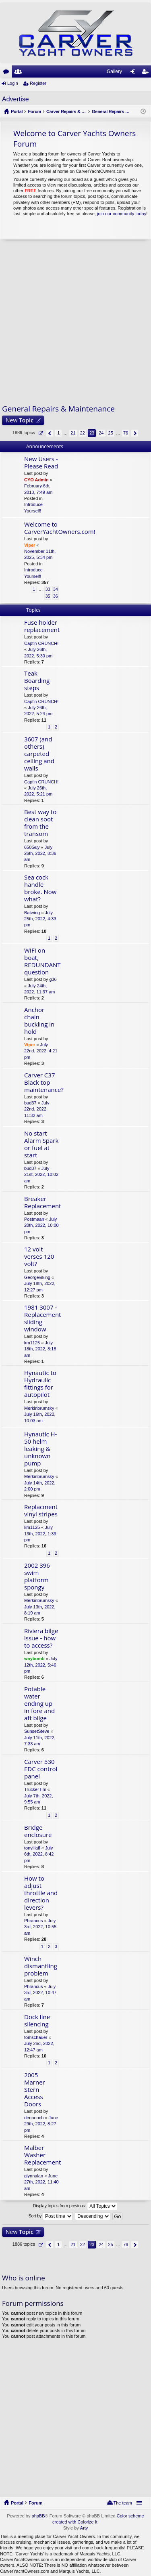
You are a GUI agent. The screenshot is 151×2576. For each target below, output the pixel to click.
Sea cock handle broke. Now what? (40, 888)
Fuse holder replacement (42, 626)
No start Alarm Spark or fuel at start (41, 1144)
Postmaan (34, 1219)
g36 (52, 979)
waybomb (34, 1658)
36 (55, 596)
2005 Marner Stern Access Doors (34, 2089)
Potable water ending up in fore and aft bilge (39, 1703)
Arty (84, 2528)
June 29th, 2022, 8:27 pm (41, 2124)
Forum (35, 2502)
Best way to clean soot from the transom (40, 823)
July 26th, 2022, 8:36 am (40, 853)
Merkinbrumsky (39, 1408)
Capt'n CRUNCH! (41, 643)
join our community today (121, 213)
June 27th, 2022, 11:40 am (41, 2182)
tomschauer (35, 2037)
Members (19, 73)
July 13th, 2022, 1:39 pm (40, 1533)
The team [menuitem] (123, 2502)
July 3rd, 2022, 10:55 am (40, 1927)
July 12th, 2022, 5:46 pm (41, 1664)
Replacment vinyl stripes (41, 1510)
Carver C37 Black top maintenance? (44, 1082)
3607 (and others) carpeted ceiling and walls (39, 753)
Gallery (114, 71)
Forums (7, 73)
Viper (29, 545)
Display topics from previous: (75, 2206)
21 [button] (72, 432)
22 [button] (82, 432)
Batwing (32, 912)
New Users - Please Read (41, 462)
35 (47, 596)
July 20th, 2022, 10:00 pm (41, 1225)
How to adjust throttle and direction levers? (41, 1893)
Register (38, 83)
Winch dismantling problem (40, 1966)
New (19, 420)
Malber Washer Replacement (42, 2155)
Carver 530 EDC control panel (40, 1769)
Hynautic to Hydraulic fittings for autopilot (40, 1383)
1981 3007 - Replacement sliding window (42, 1318)
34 (55, 589)
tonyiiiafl (32, 1847)
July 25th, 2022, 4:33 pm (40, 919)
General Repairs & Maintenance (58, 408)
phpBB (38, 2515)
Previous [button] (50, 433)
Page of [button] (40, 433)
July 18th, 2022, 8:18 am (40, 1349)
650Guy (32, 847)
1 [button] (58, 432)
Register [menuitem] (147, 73)
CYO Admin (36, 479)
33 (47, 589)
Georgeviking (37, 1277)
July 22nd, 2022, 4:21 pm (41, 1051)
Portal (17, 111)
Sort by (51, 2216)
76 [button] (125, 432)
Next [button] (135, 433)
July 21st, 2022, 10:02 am (41, 1174)
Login (12, 83)
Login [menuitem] (134, 73)
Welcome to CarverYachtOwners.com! (59, 528)
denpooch (33, 2117)
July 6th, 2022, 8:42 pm (39, 1854)
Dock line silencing (37, 2020)
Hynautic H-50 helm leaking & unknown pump (40, 1448)
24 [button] (101, 432)
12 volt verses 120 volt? (39, 1256)
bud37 (30, 1102)
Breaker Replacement (42, 1202)
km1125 (32, 1342)
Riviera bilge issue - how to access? (41, 1638)
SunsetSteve (36, 1731)
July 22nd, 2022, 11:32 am (36, 1109)
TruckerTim (35, 1789)
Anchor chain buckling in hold (39, 1020)
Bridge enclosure (38, 1831)
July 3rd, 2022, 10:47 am (40, 1992)
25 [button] (110, 432)
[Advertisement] (75, 321)
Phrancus (33, 1920)
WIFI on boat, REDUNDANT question (42, 961)
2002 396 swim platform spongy (37, 1576)
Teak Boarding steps (37, 681)
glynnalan (33, 2175)
